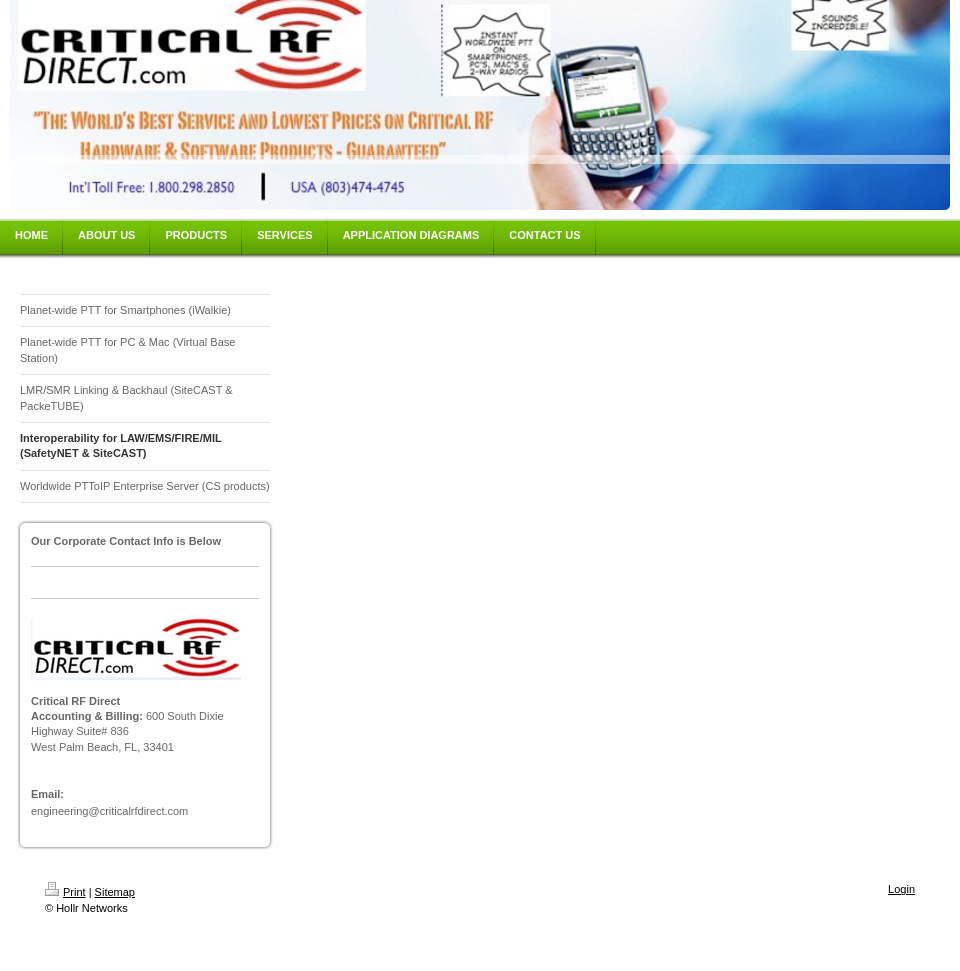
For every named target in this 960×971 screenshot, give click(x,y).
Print (65, 892)
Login (901, 889)
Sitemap (115, 892)
